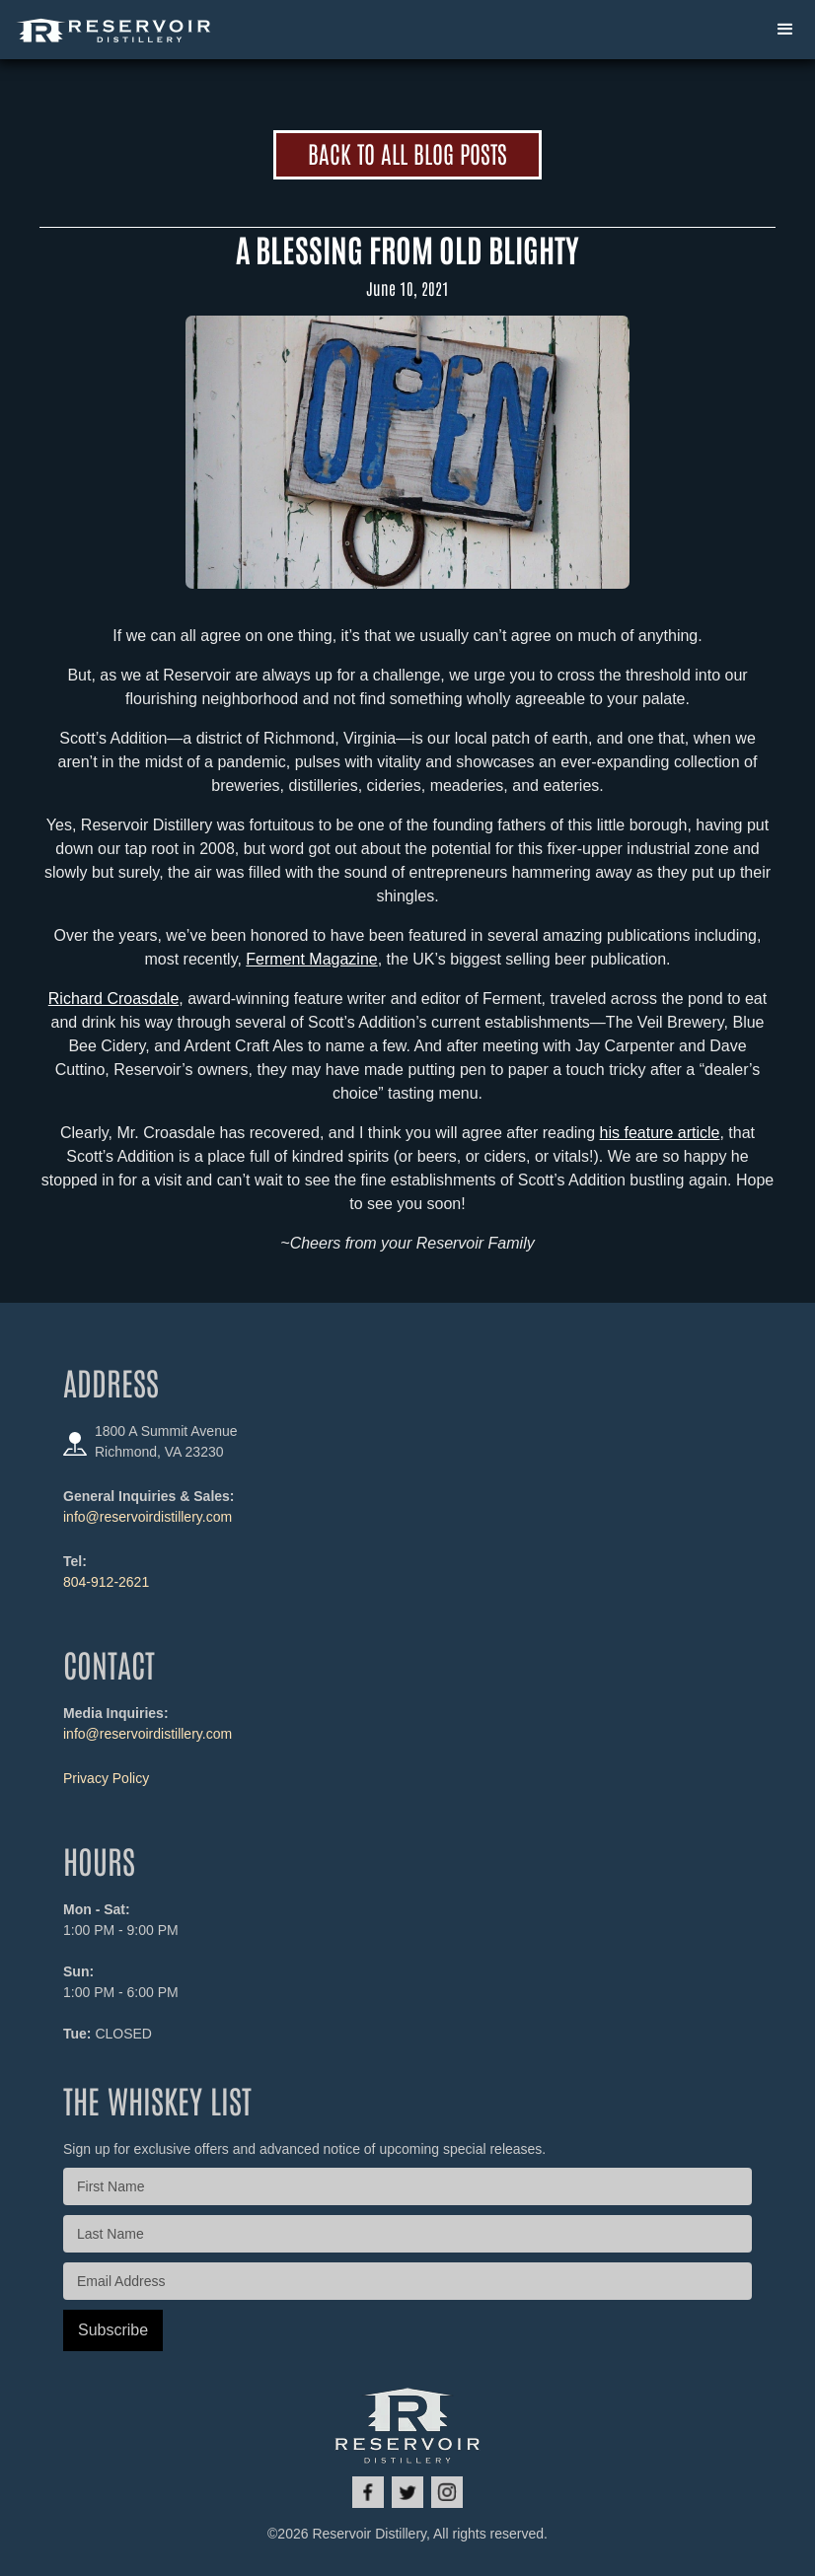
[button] (785, 29)
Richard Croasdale (114, 998)
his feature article (660, 1132)
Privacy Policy (106, 1778)
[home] (114, 29)
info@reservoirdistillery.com (147, 1517)
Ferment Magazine (311, 959)
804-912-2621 (106, 1582)
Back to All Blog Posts (407, 152)
